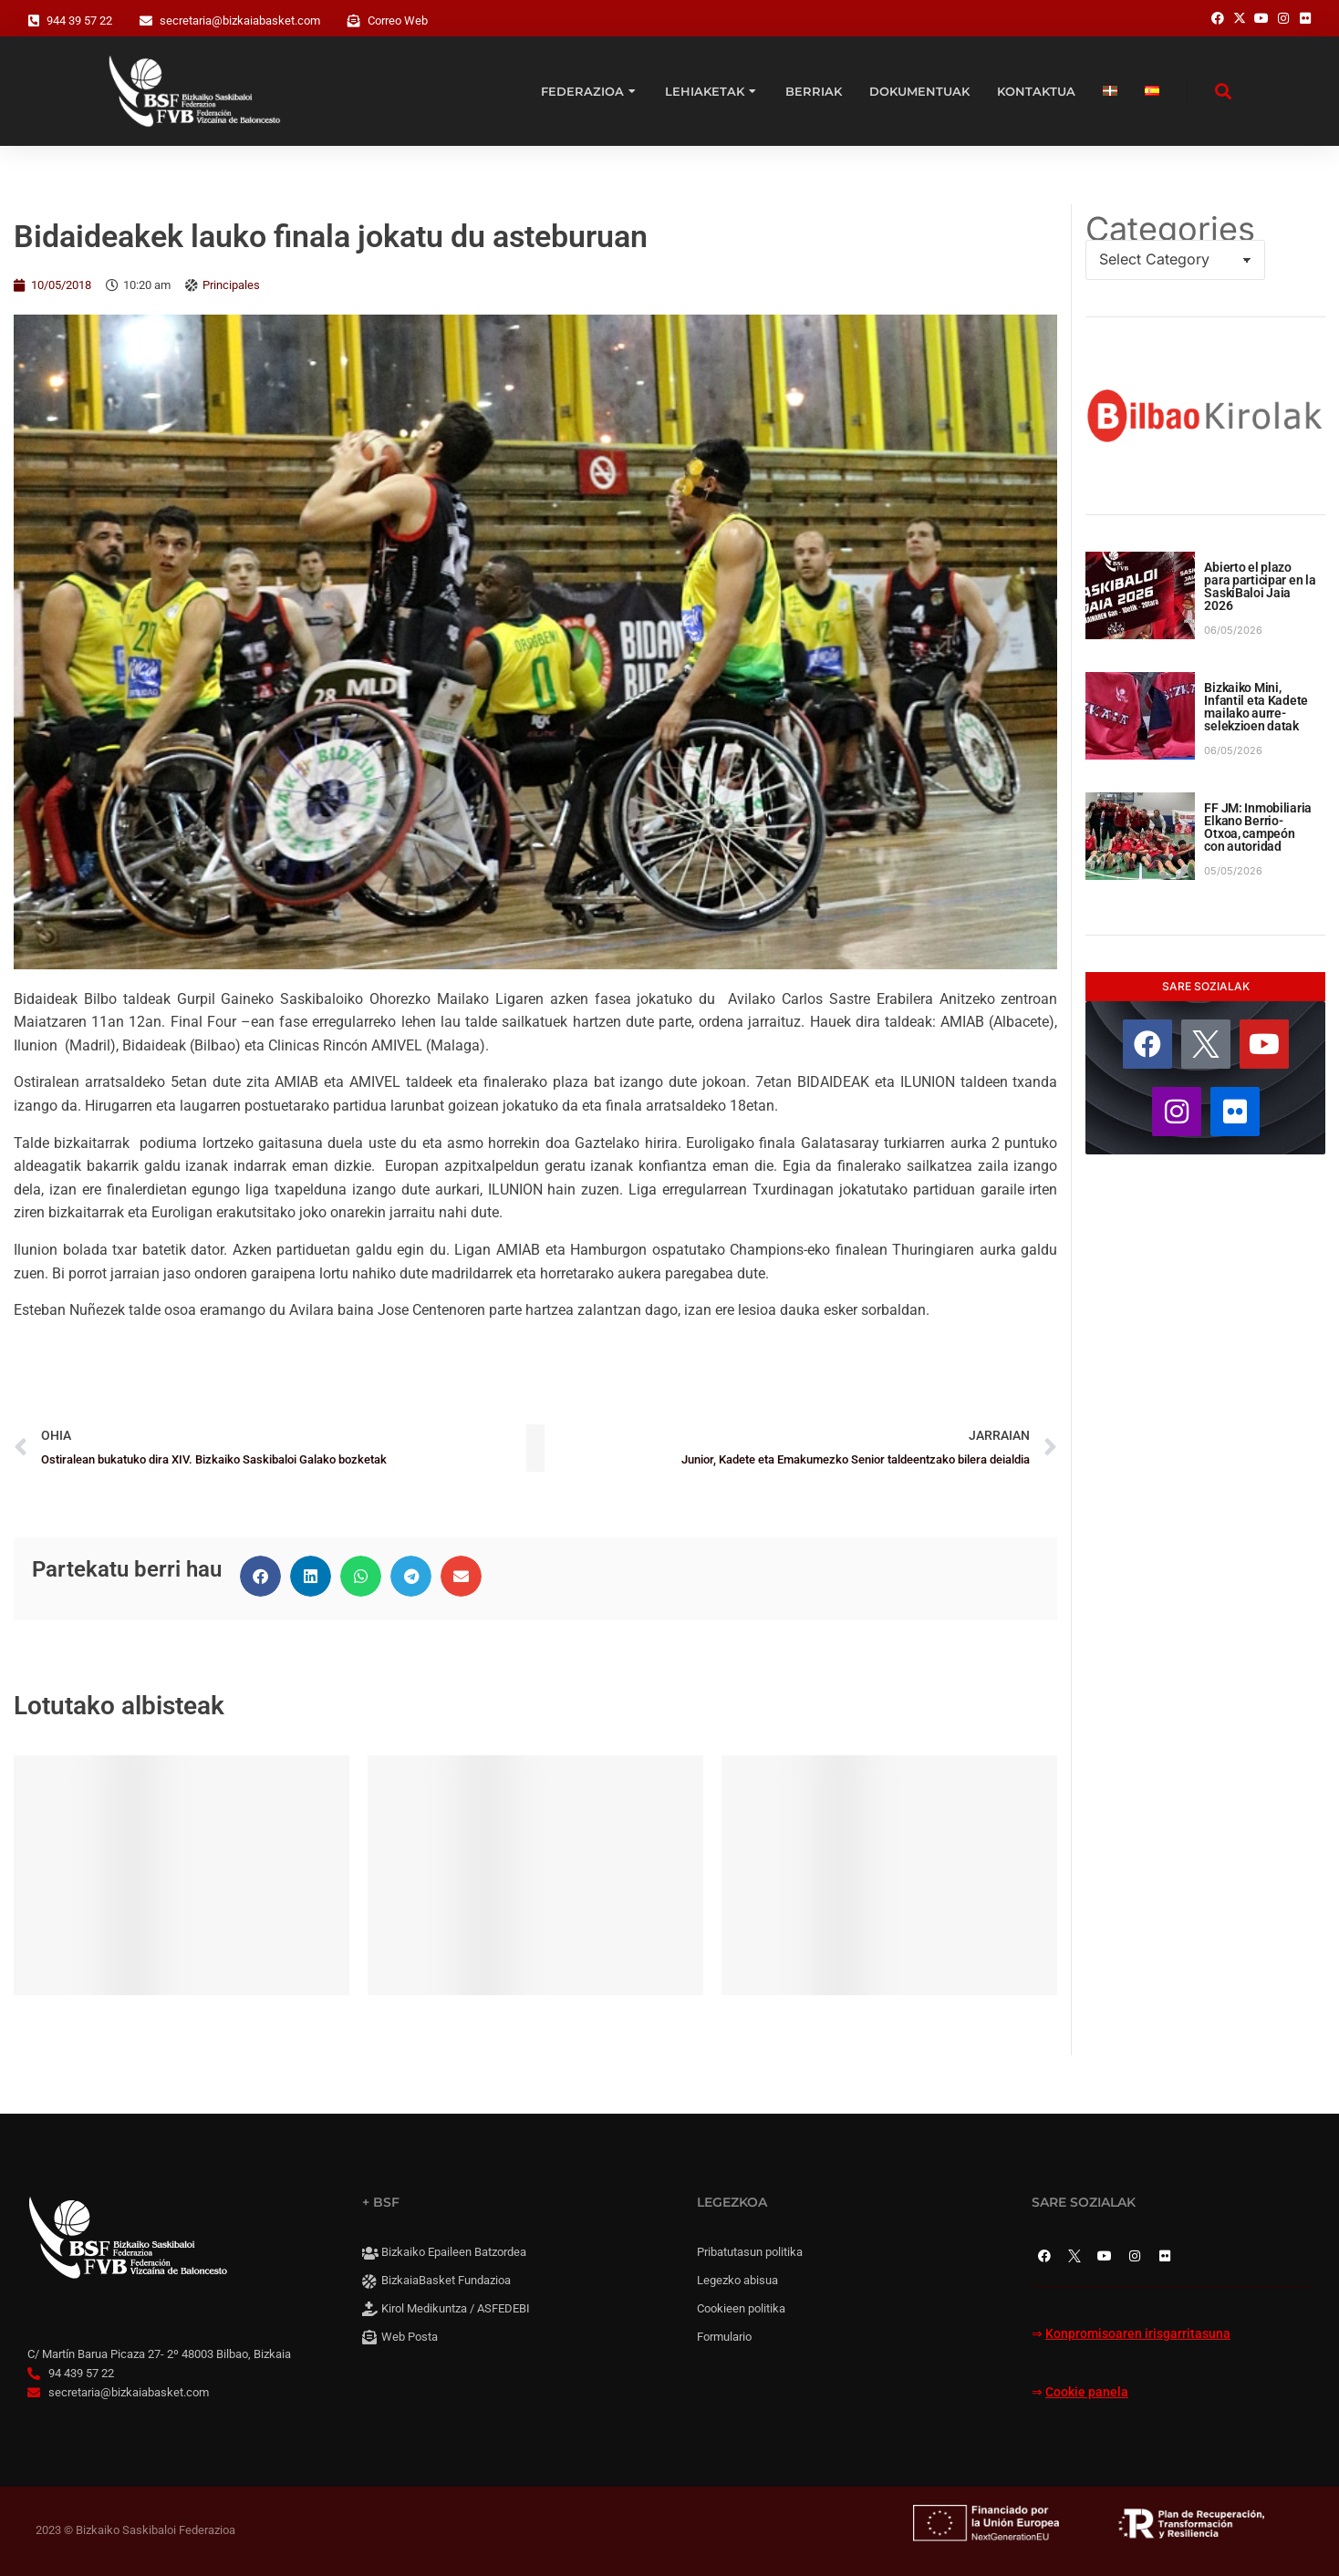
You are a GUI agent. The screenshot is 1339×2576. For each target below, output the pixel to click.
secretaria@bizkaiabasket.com (240, 20)
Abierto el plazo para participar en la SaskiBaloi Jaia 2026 (1259, 586)
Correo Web (398, 20)
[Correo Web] (354, 21)
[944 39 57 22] (33, 21)
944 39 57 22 (79, 20)
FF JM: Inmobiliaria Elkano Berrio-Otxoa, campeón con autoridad (1258, 827)
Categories (1170, 229)
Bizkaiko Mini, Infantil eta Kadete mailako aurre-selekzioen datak (1256, 706)
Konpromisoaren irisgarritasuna (1137, 2334)
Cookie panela (1086, 2392)
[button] (260, 1576)
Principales (231, 285)
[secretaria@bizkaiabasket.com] (146, 21)
